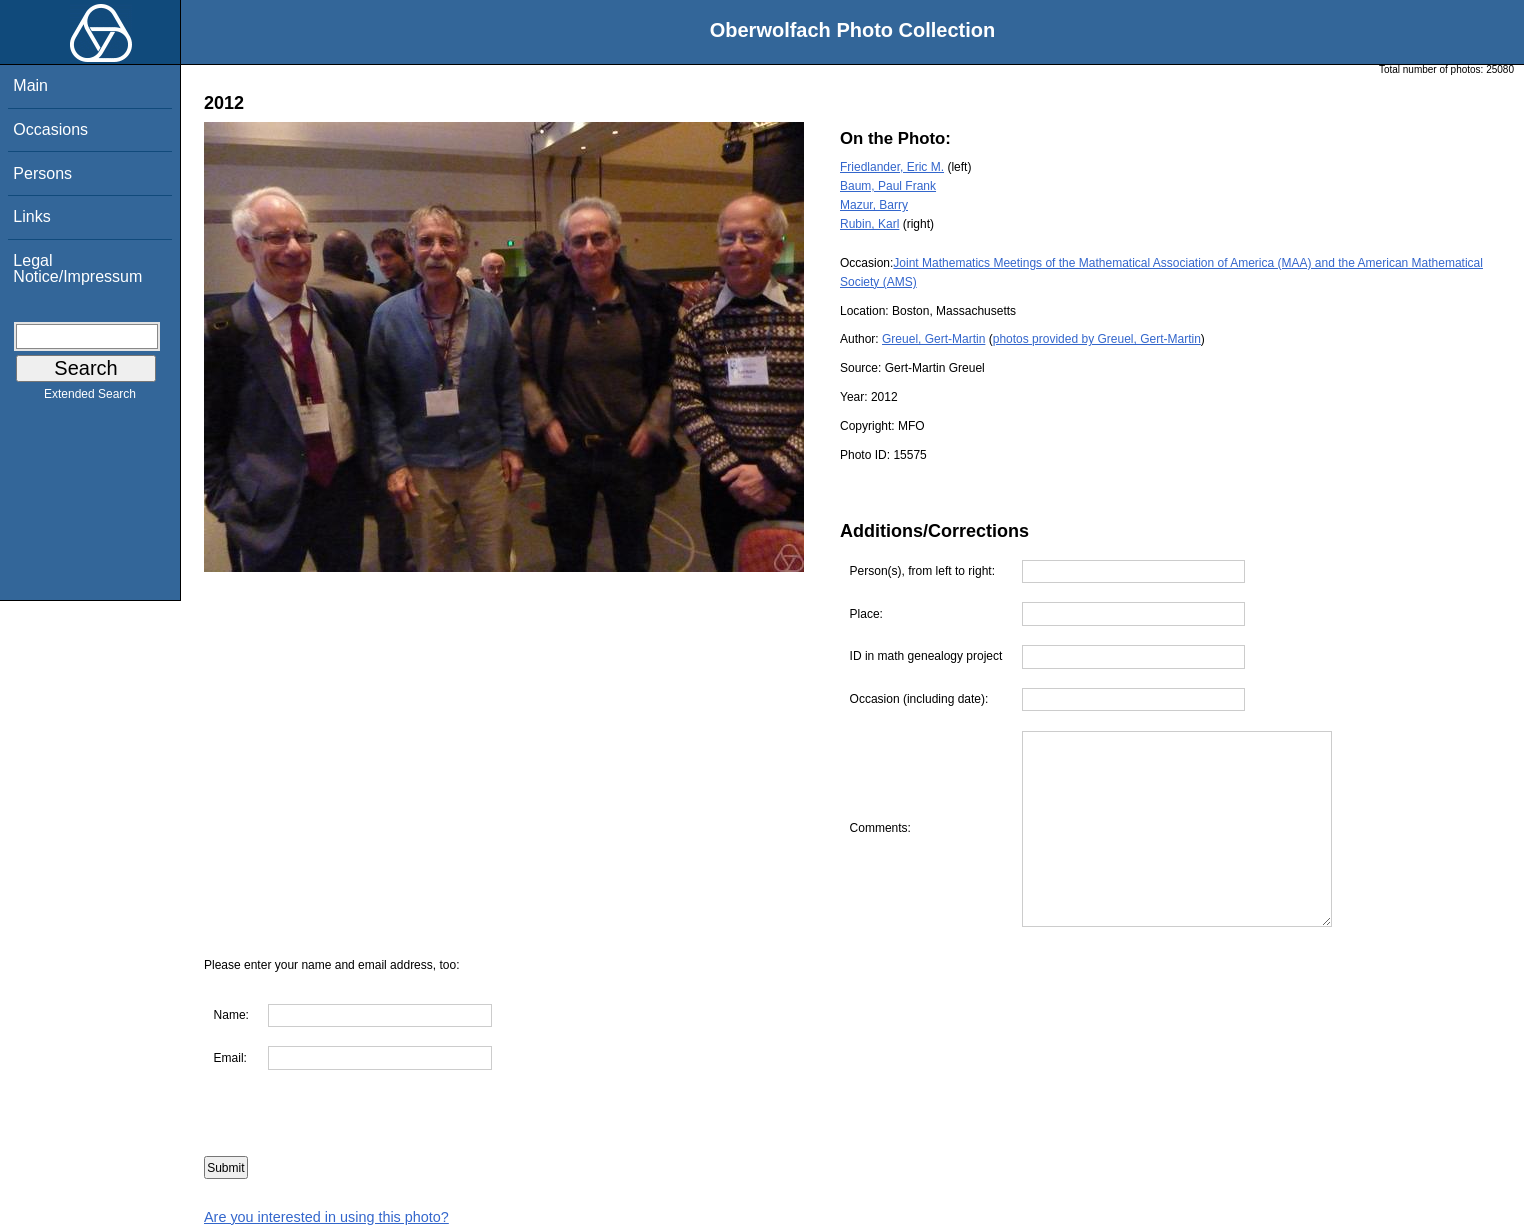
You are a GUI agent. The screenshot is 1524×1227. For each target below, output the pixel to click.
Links (31, 216)
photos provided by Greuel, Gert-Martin (1097, 339)
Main (30, 85)
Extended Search (90, 398)
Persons (42, 173)
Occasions (50, 129)
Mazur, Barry (874, 205)
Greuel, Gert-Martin (933, 339)
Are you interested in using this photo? (326, 1217)
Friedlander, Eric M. (892, 167)
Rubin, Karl (869, 224)
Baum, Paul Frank (888, 186)
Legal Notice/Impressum (77, 268)
